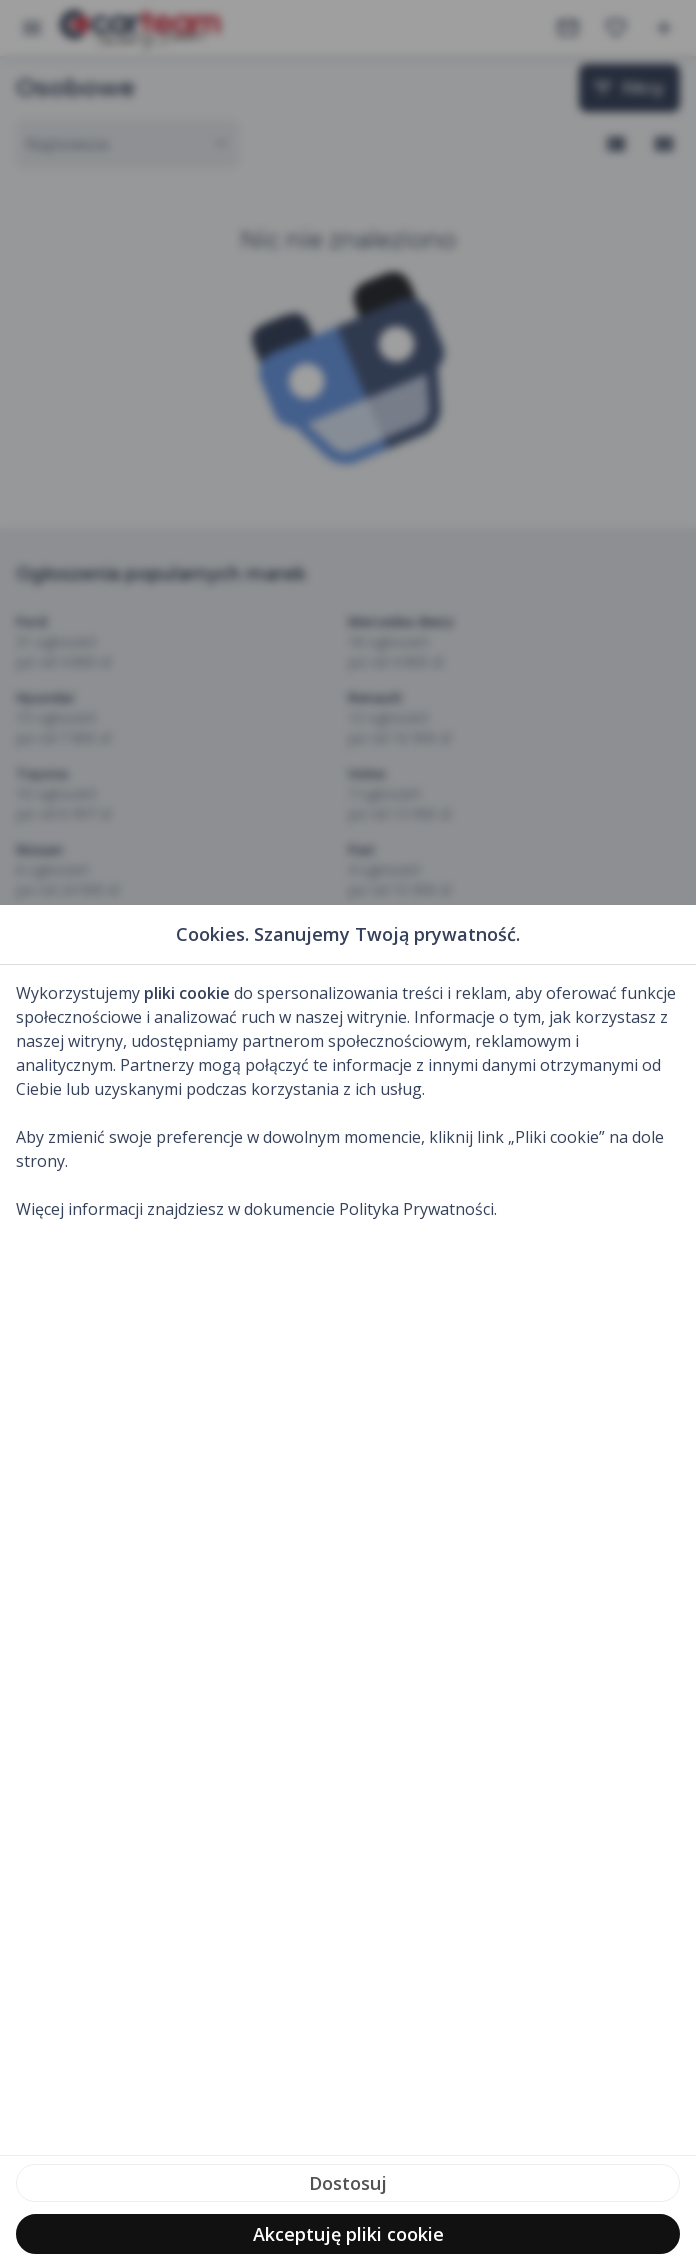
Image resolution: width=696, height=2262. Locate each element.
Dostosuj (348, 2183)
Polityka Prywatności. (418, 1209)
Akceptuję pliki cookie (348, 2234)
